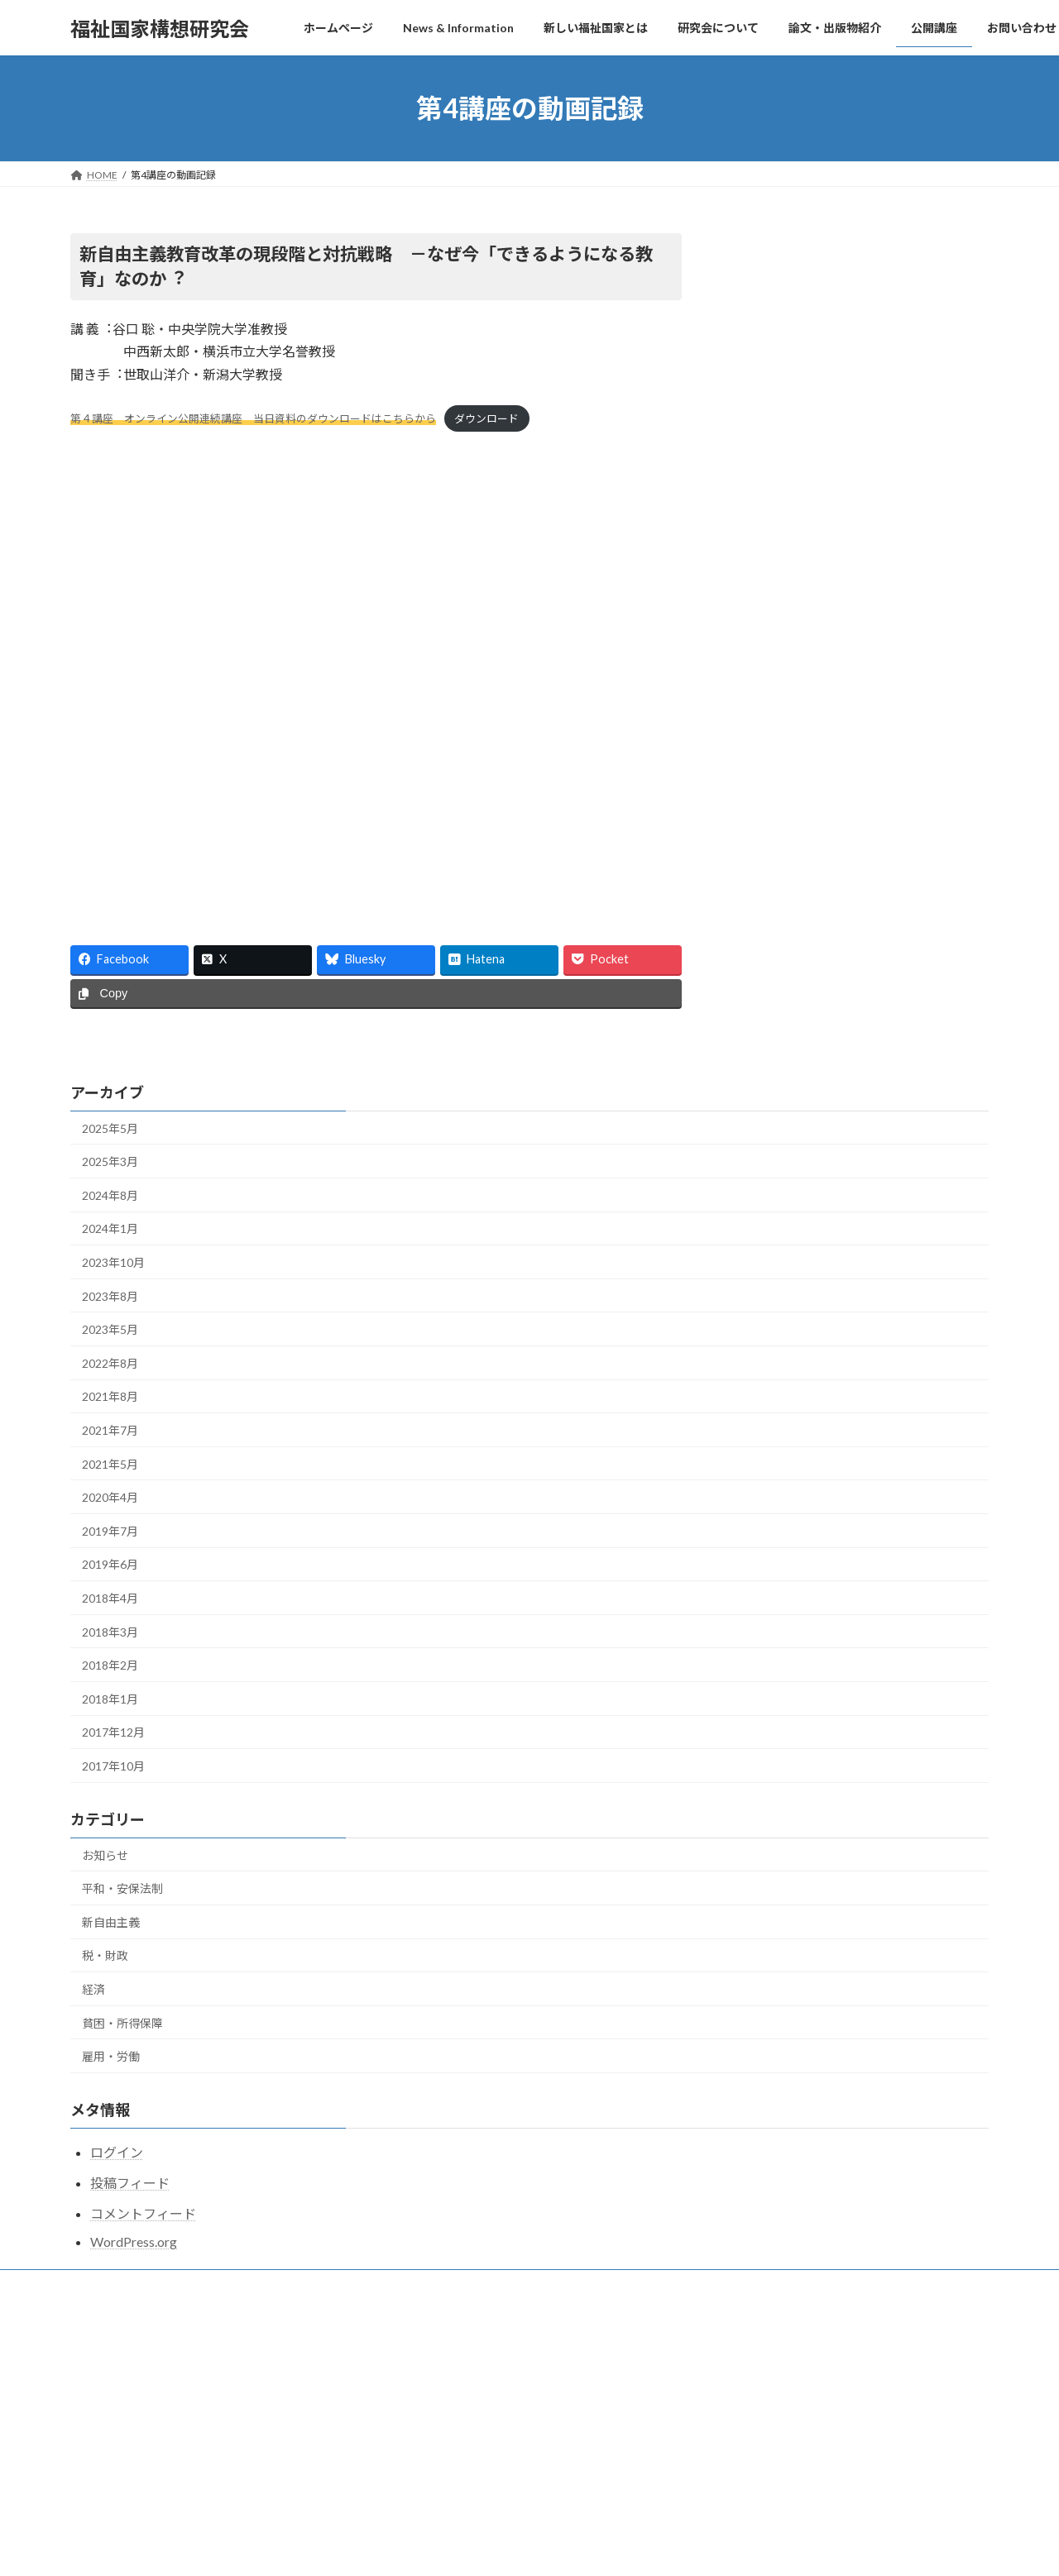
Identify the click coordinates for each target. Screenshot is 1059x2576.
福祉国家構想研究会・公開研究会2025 (800, 2396)
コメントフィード (143, 2213)
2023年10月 (113, 1262)
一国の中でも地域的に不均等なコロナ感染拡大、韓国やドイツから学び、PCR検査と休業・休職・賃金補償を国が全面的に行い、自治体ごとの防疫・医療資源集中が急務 (539, 2493)
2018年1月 (110, 1699)
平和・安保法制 (122, 1888)
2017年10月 (113, 1766)
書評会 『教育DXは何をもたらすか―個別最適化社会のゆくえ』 (538, 2443)
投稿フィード (130, 2183)
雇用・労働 (111, 2056)
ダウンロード (486, 418)
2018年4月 (110, 1598)
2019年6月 (110, 1564)
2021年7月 (110, 1430)
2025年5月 (110, 1128)
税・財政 (105, 1955)
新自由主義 (111, 1922)
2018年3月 (110, 1632)
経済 (93, 1989)
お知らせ (105, 1855)
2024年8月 (110, 1195)
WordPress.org (133, 2241)
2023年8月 (110, 1296)
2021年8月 (110, 1396)
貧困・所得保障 (122, 2023)
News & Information (439, 2408)
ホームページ (424, 2380)
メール (193, 2284)
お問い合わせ (116, 2284)
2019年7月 (110, 1531)
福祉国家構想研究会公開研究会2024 (795, 2477)
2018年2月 (110, 1665)
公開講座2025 (745, 2436)
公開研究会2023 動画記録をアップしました (815, 2517)
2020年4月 (110, 1497)
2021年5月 (110, 1464)
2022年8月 (110, 1363)
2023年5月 (110, 1329)
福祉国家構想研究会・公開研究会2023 (800, 2558)
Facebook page (861, 297)
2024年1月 (110, 1228)
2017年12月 (113, 1732)
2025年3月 (110, 1161)
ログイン (116, 2152)
